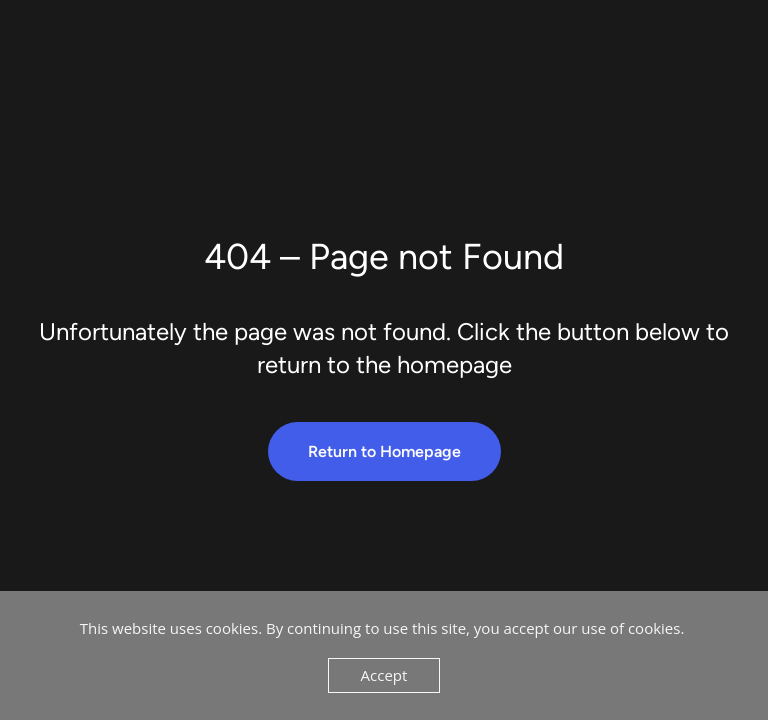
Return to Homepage (384, 451)
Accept (384, 675)
